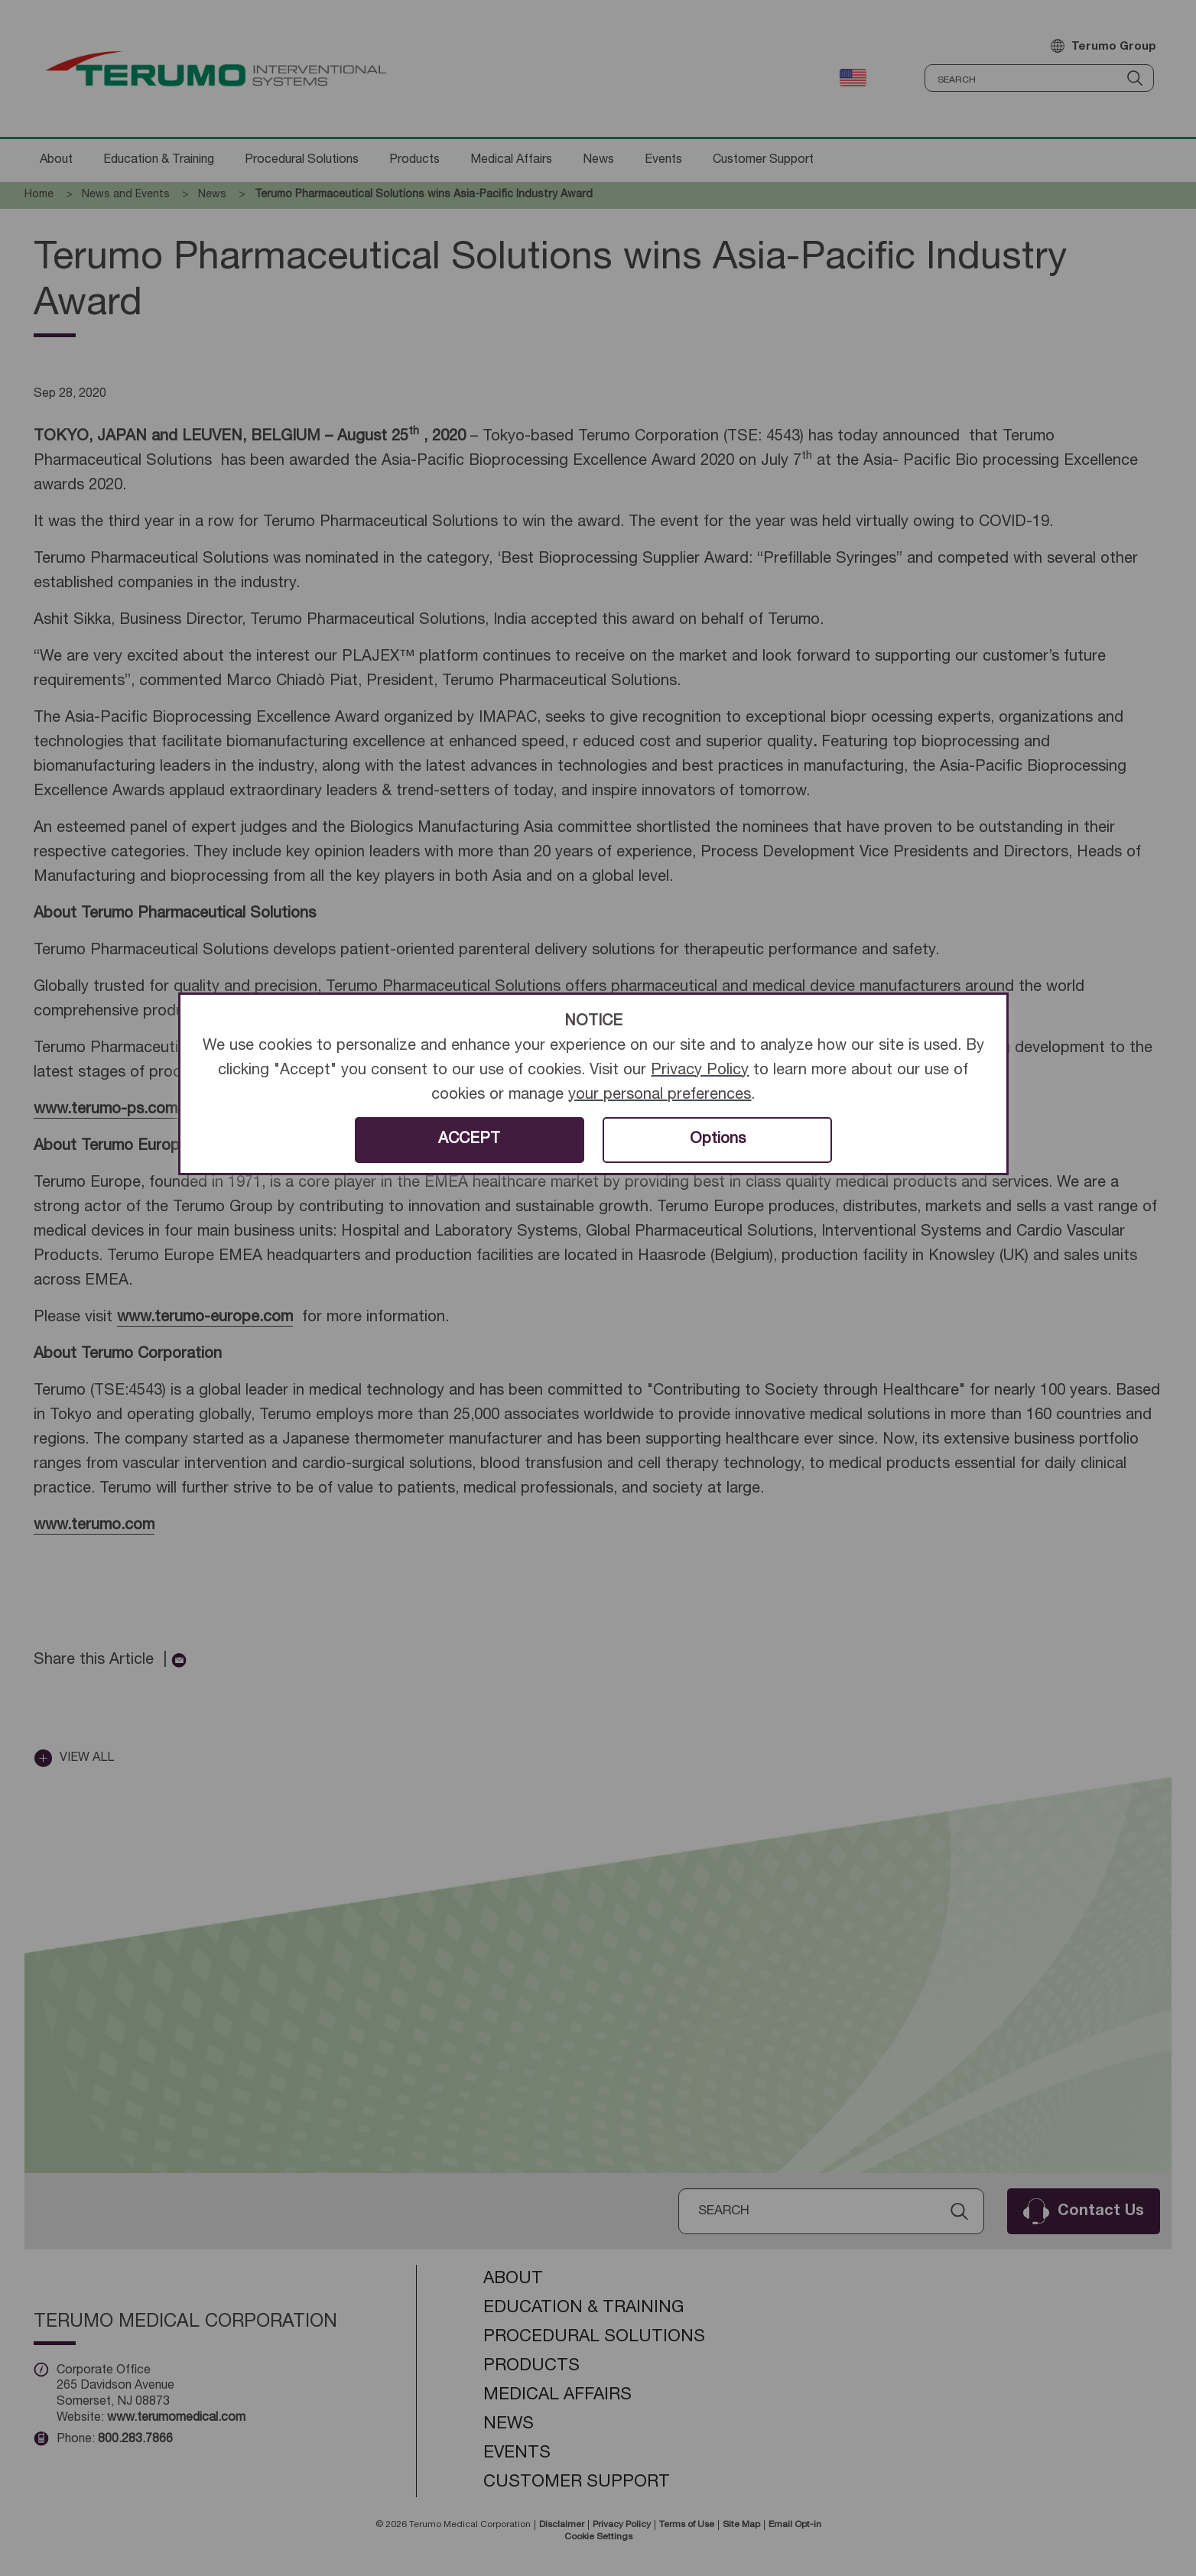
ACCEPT (469, 1140)
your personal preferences (659, 1095)
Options (718, 1140)
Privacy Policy (700, 1071)
